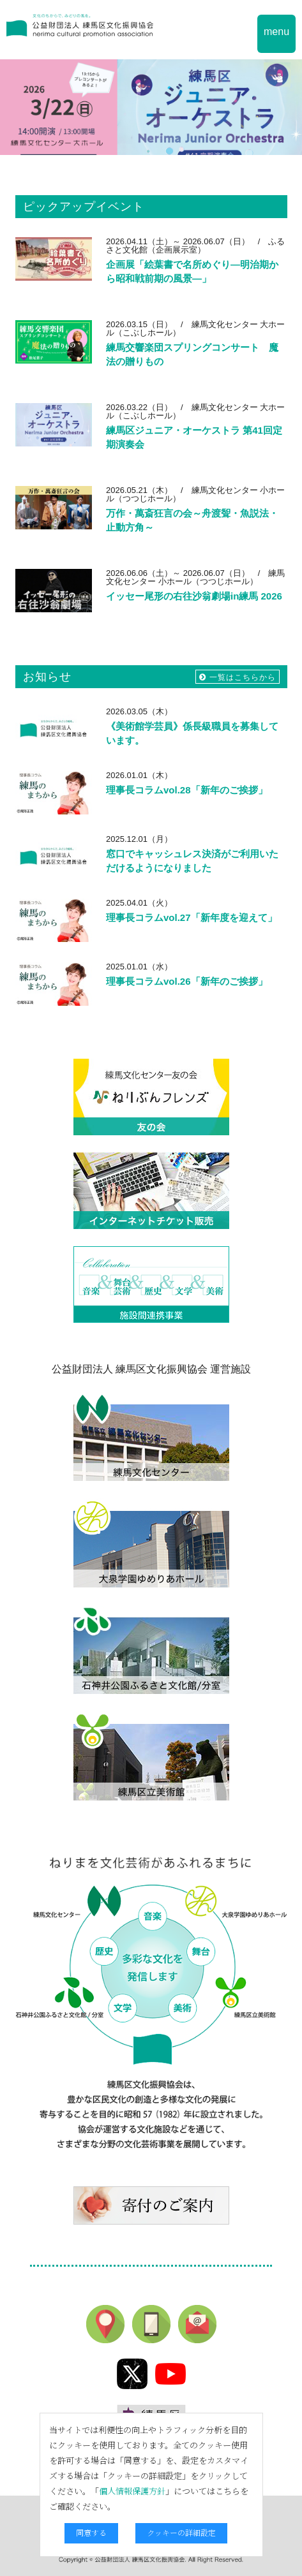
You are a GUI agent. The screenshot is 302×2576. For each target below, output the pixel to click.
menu (276, 31)
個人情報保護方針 (132, 2491)
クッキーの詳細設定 (181, 2532)
